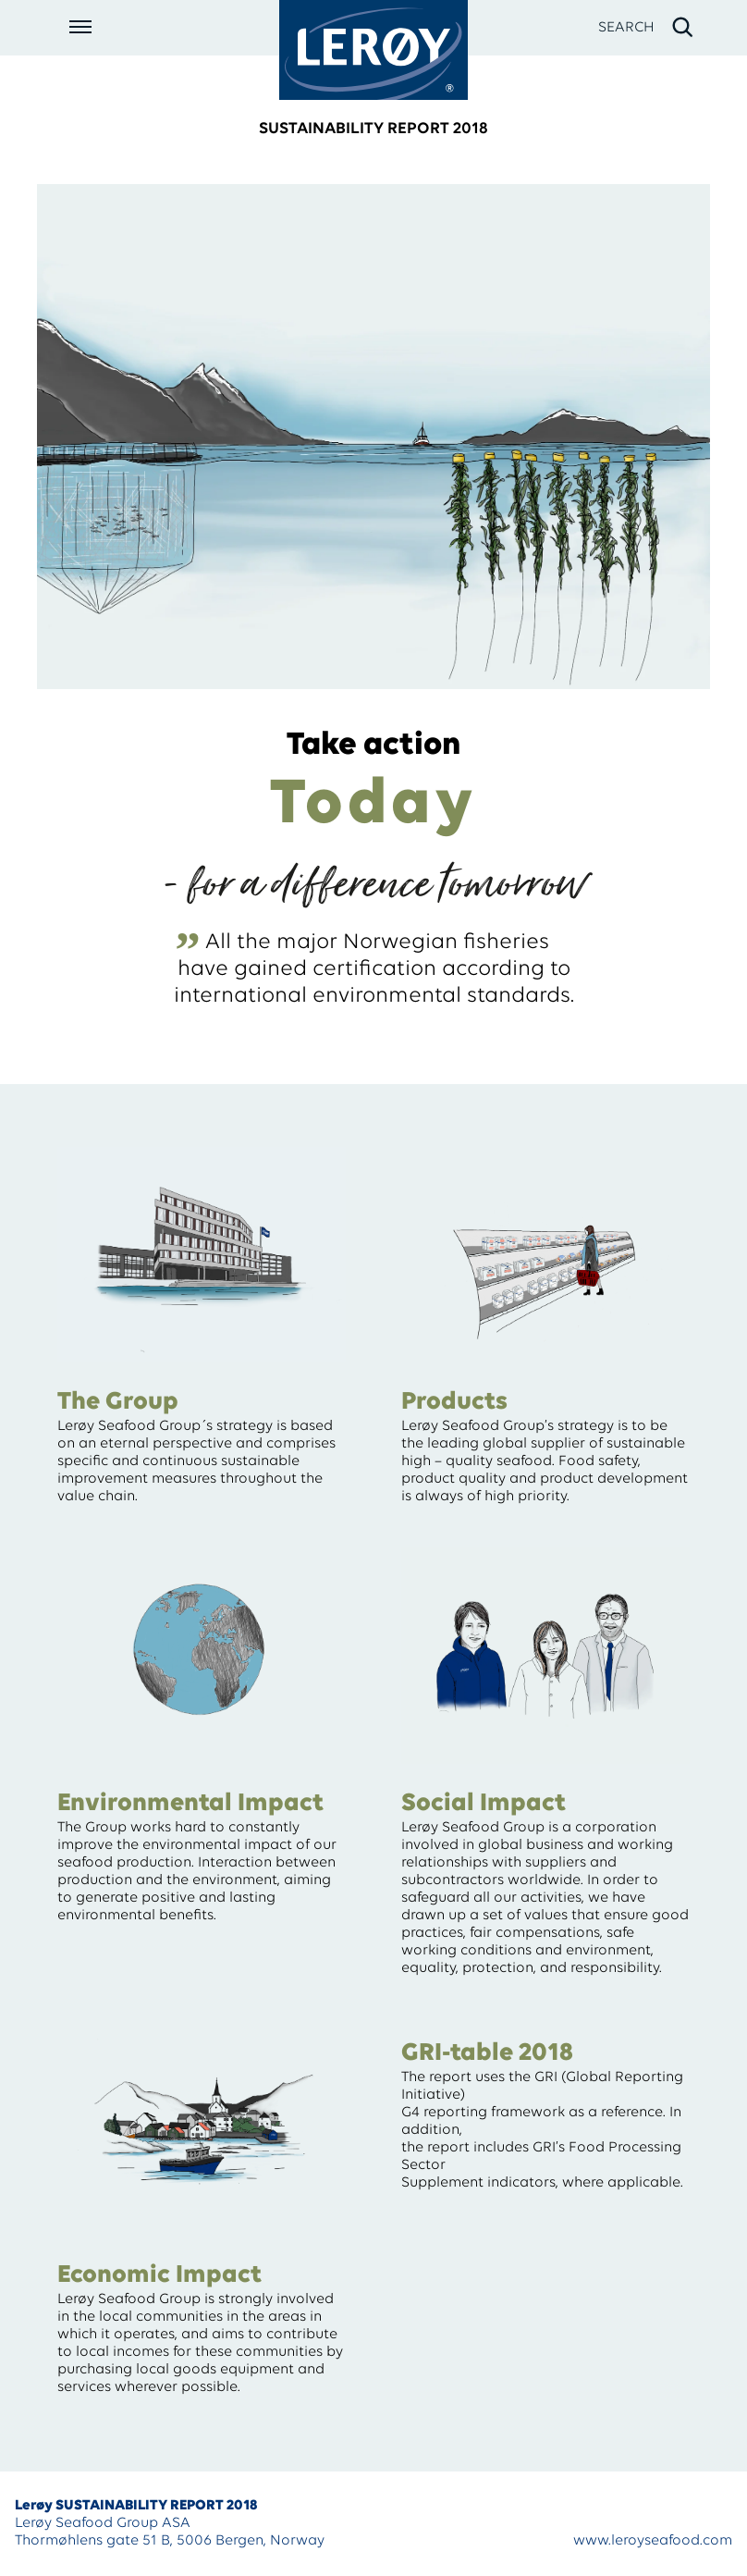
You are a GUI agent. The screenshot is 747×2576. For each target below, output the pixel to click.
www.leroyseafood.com (652, 2540)
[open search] (646, 28)
